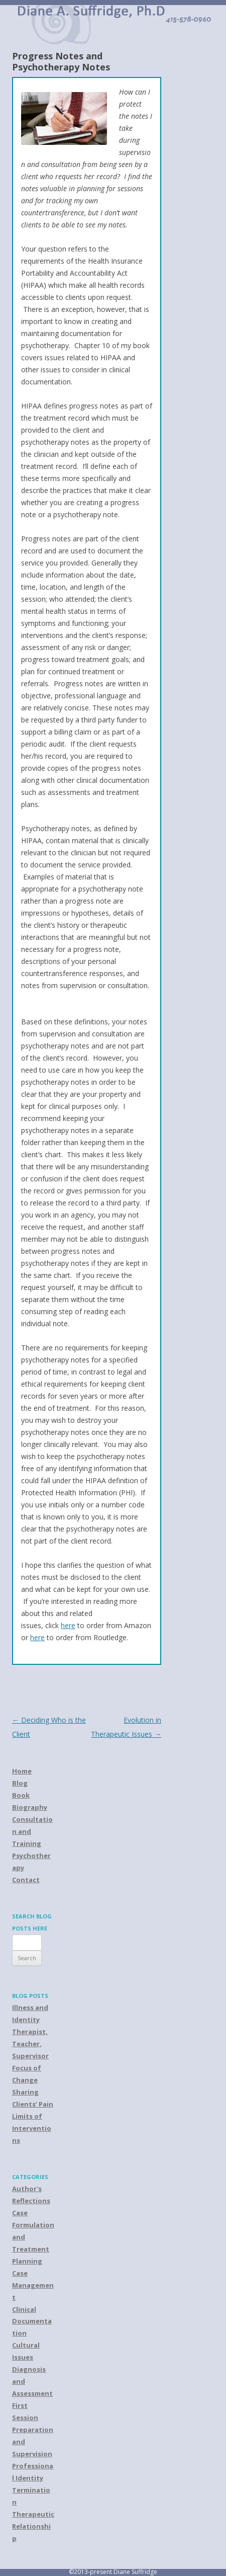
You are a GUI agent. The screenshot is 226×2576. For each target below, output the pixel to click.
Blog (20, 1783)
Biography (29, 1807)
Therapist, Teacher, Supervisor (30, 2043)
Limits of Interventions (31, 2128)
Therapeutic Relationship (33, 2526)
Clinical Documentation (32, 2321)
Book (21, 1795)
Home (22, 1771)
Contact (26, 1879)
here (68, 1625)
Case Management (33, 2285)
